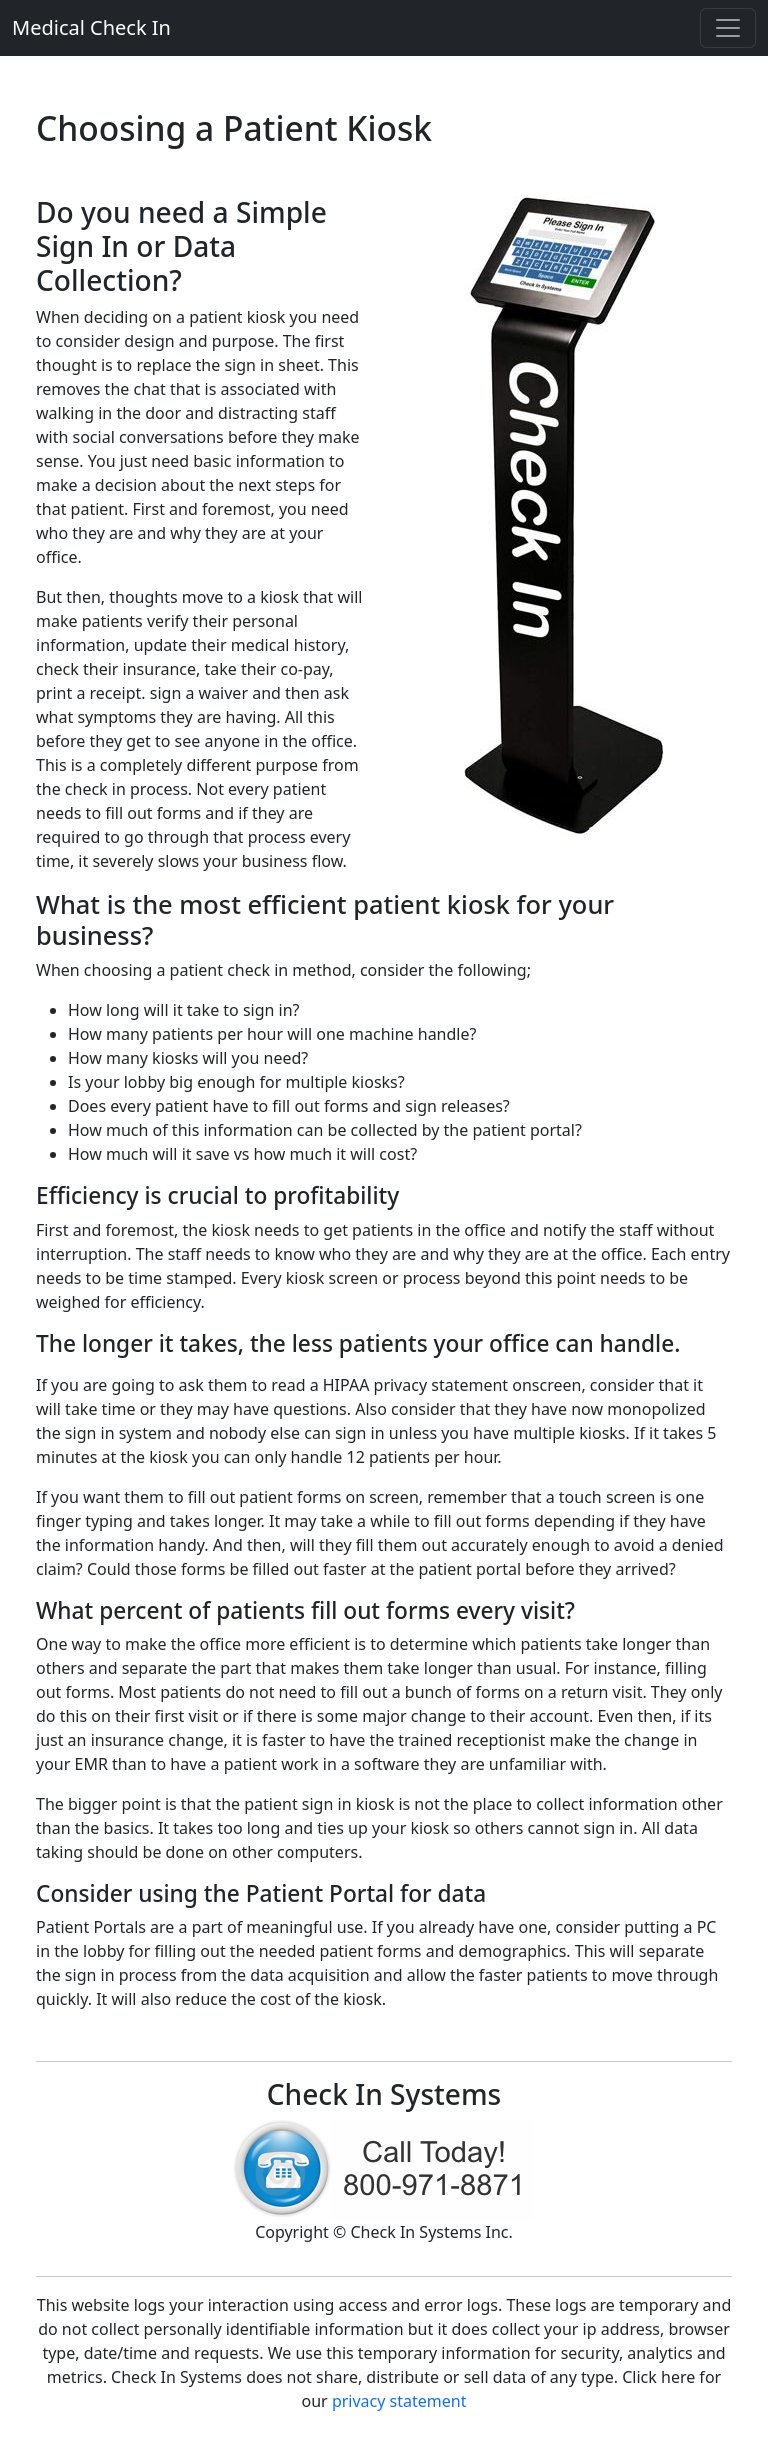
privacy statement (399, 2401)
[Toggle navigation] (728, 28)
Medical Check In (91, 27)
